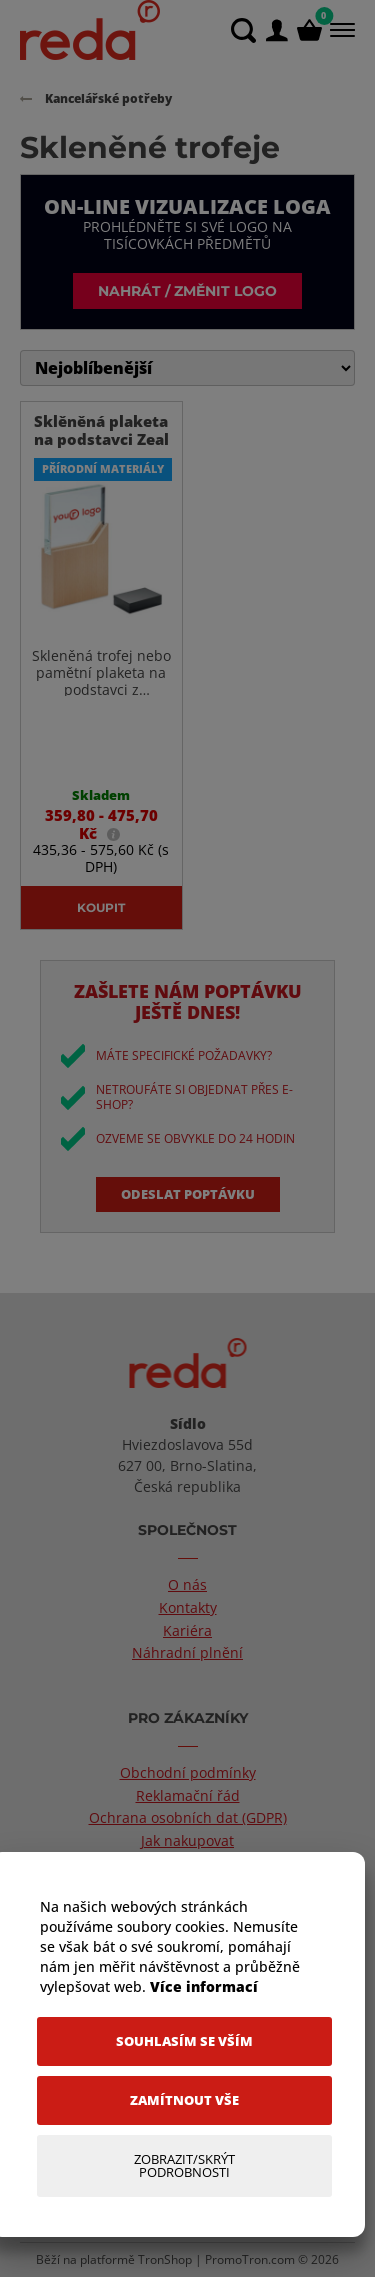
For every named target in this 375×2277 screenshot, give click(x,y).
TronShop (165, 2259)
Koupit (101, 907)
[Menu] (340, 30)
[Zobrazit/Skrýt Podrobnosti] (184, 2166)
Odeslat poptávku (188, 1194)
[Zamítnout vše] (184, 2100)
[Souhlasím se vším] (184, 2041)
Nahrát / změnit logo (187, 290)
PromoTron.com (250, 2259)
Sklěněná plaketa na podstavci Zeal (101, 430)
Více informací (204, 1986)
